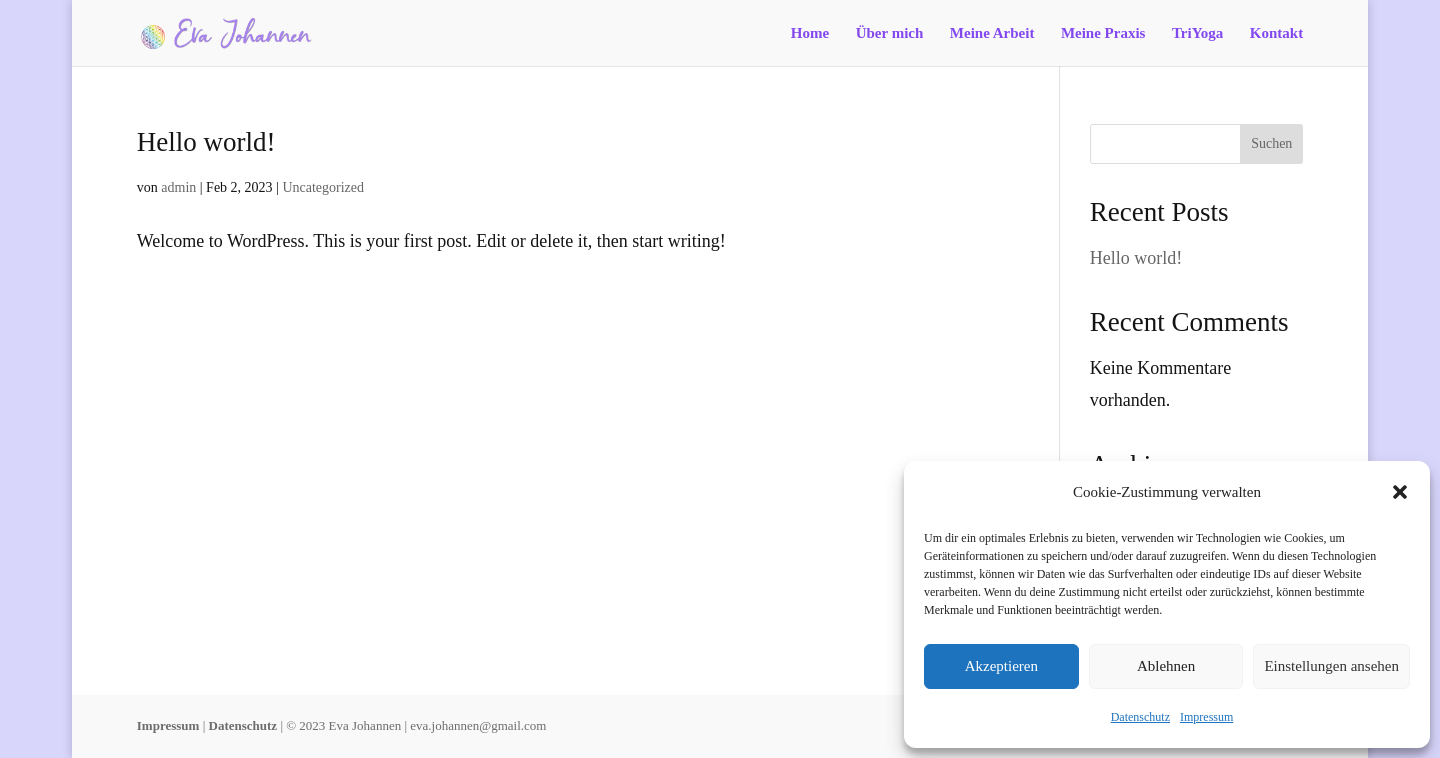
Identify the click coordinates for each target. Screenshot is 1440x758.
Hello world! (206, 142)
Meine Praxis (1103, 33)
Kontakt (1276, 33)
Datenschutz (1140, 717)
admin (178, 187)
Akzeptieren (1001, 666)
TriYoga (1197, 33)
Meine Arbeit (992, 33)
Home (810, 33)
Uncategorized (323, 187)
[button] (1400, 492)
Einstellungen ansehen (1331, 666)
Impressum (1206, 717)
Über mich (890, 33)
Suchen (1271, 143)
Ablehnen (1166, 666)
